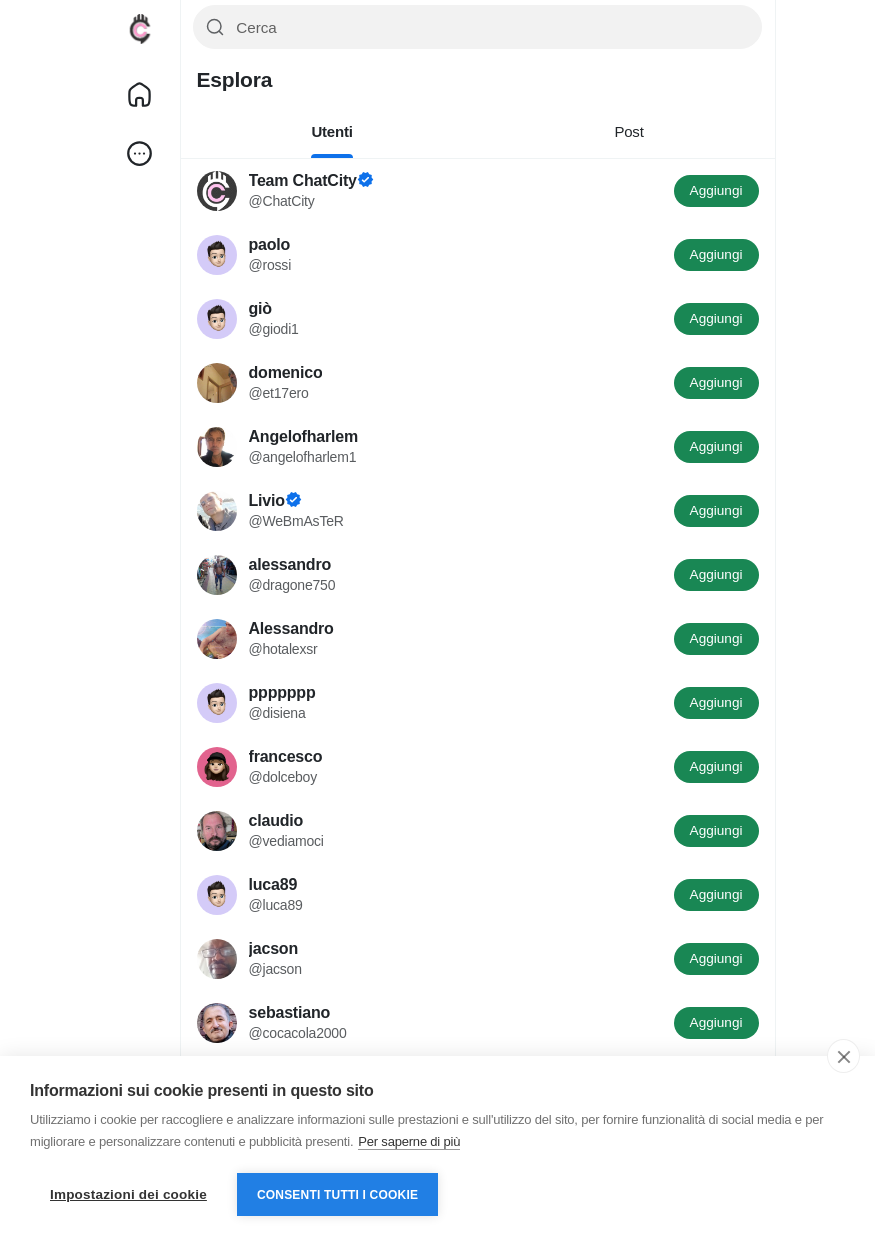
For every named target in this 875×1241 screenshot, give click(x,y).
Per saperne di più (409, 1141)
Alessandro (291, 628)
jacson (274, 948)
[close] (843, 1056)
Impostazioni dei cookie (128, 1194)
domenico (286, 372)
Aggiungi (716, 190)
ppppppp (282, 692)
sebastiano (290, 1012)
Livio (267, 500)
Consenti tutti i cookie (337, 1195)
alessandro (290, 564)
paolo (270, 244)
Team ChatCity (303, 180)
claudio (276, 820)
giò (260, 308)
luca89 (273, 884)
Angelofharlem (303, 436)
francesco (286, 756)
